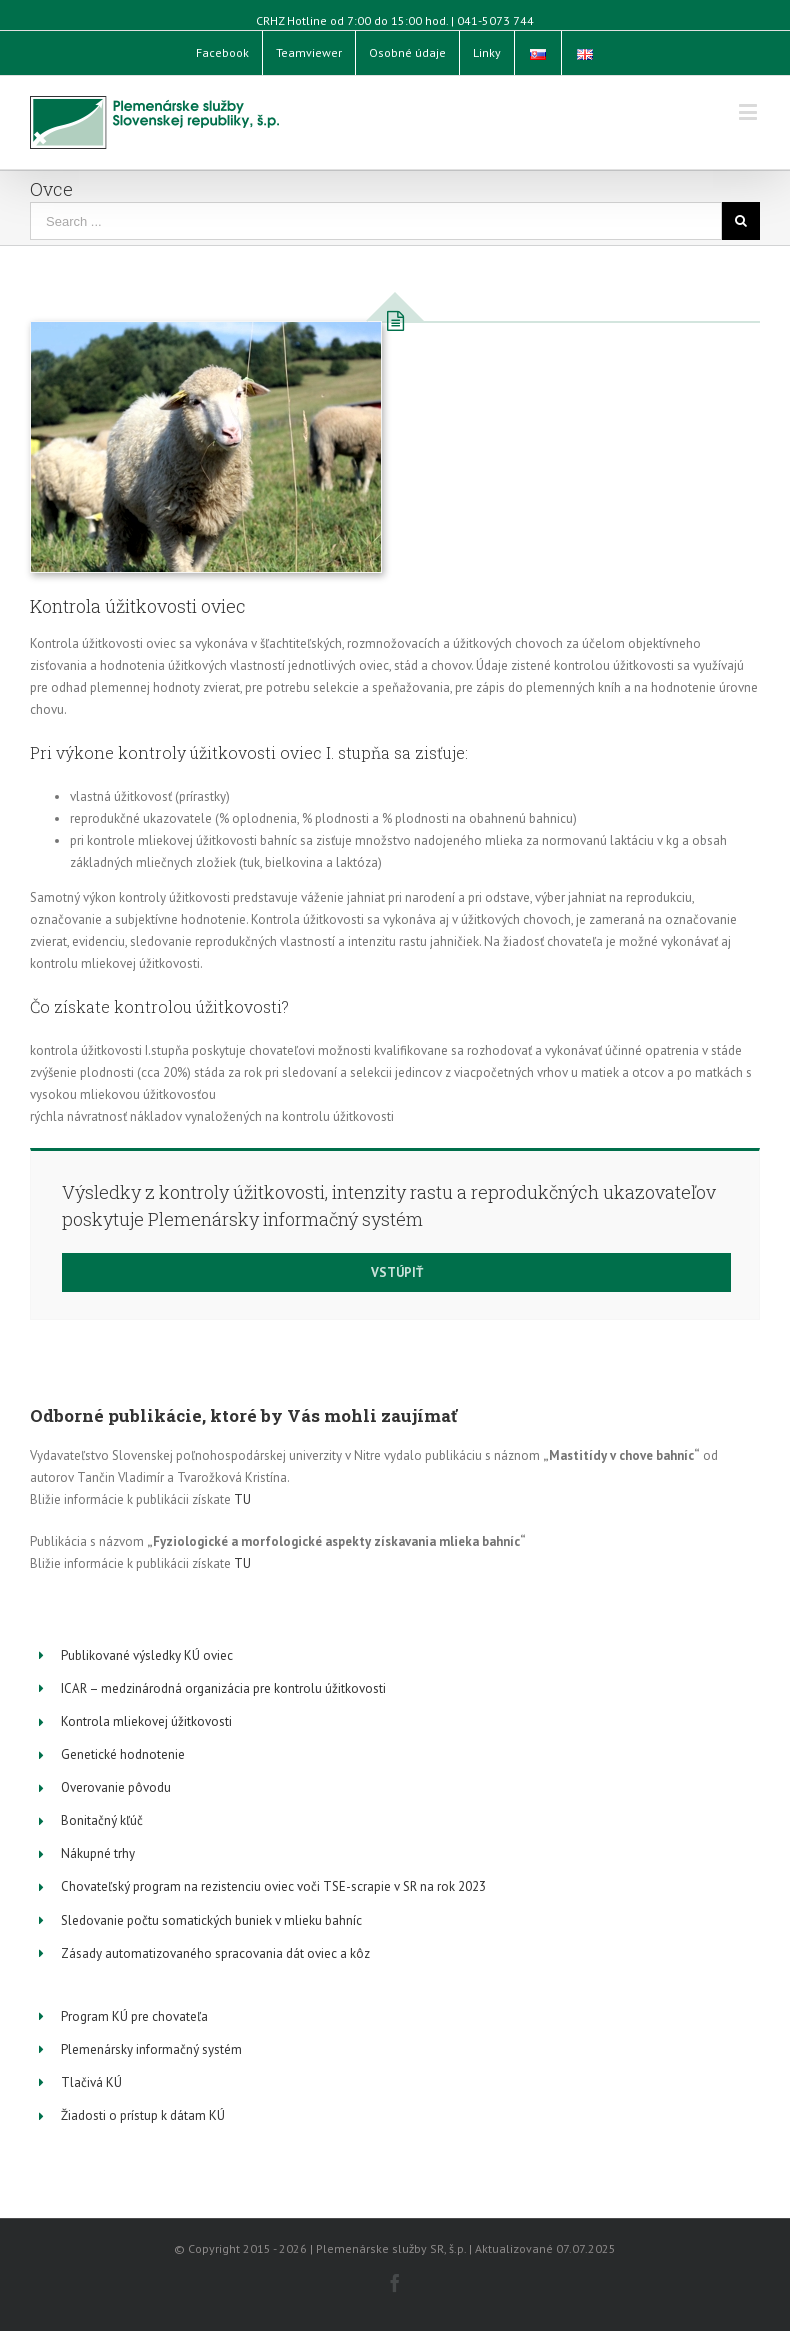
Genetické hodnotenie (123, 1754)
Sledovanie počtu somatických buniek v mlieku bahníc (211, 1920)
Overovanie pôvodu (116, 1787)
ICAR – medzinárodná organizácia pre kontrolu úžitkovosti (223, 1688)
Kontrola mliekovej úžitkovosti (146, 1721)
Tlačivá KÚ (91, 2082)
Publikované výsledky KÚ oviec (147, 1655)
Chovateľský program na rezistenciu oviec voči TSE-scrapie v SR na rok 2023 (273, 1886)
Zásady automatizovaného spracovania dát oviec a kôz (215, 1953)
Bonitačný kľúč (102, 1820)
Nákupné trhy (98, 1853)
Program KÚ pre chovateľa (134, 2016)
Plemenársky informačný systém (151, 2049)
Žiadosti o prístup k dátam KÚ (143, 2115)
